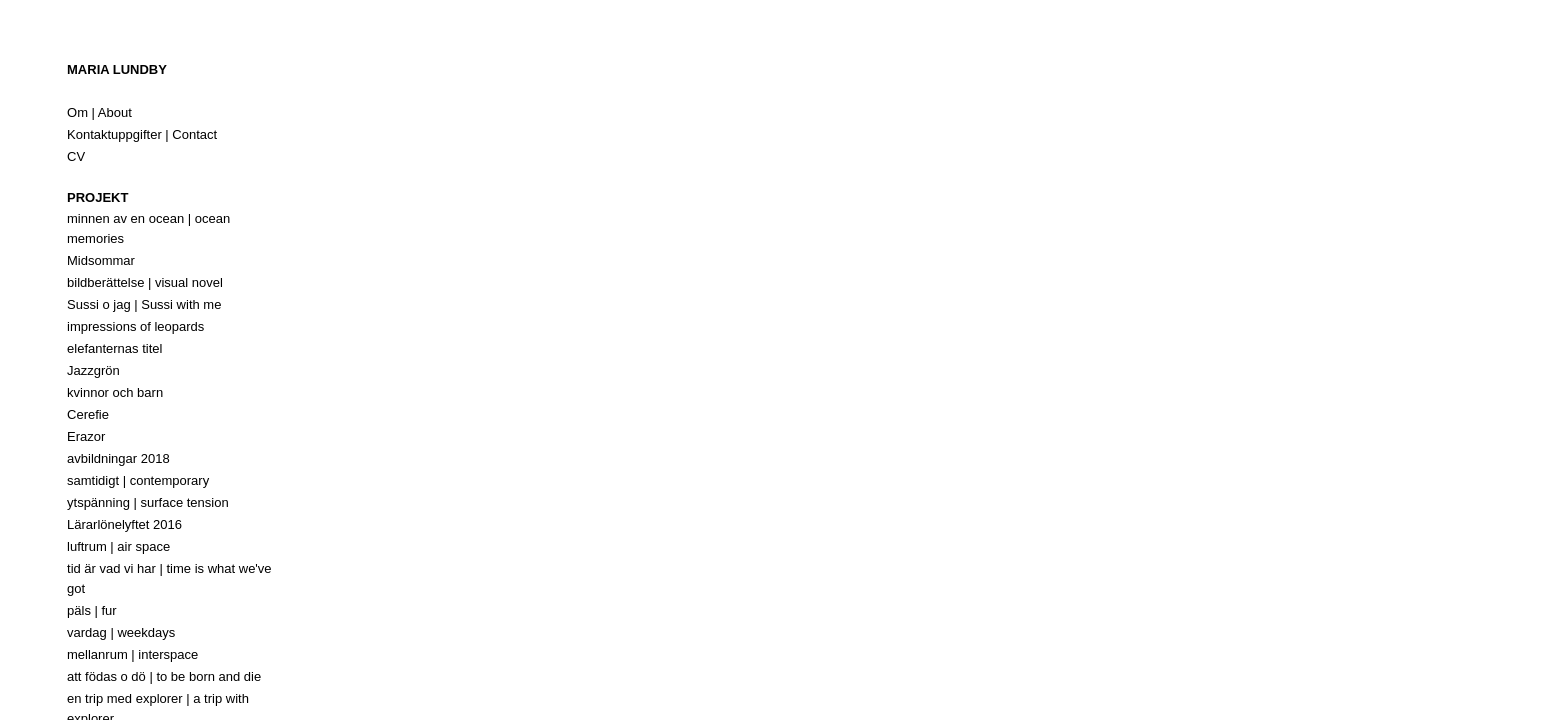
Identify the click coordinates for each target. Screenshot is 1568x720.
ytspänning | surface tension (148, 502)
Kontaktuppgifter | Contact (142, 134)
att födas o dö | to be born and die (164, 676)
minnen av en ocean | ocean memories (148, 228)
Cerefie (88, 414)
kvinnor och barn (115, 392)
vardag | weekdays (121, 632)
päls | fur (92, 610)
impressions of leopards (135, 326)
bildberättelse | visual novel (145, 282)
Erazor (86, 436)
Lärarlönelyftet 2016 (124, 524)
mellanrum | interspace (132, 654)
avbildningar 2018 (118, 458)
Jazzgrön (93, 370)
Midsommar (101, 260)
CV (76, 156)
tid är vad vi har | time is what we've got (169, 578)
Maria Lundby (117, 69)
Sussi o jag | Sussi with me (144, 304)
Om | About (99, 112)
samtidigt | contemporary (138, 480)
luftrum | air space (118, 546)
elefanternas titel (114, 348)
